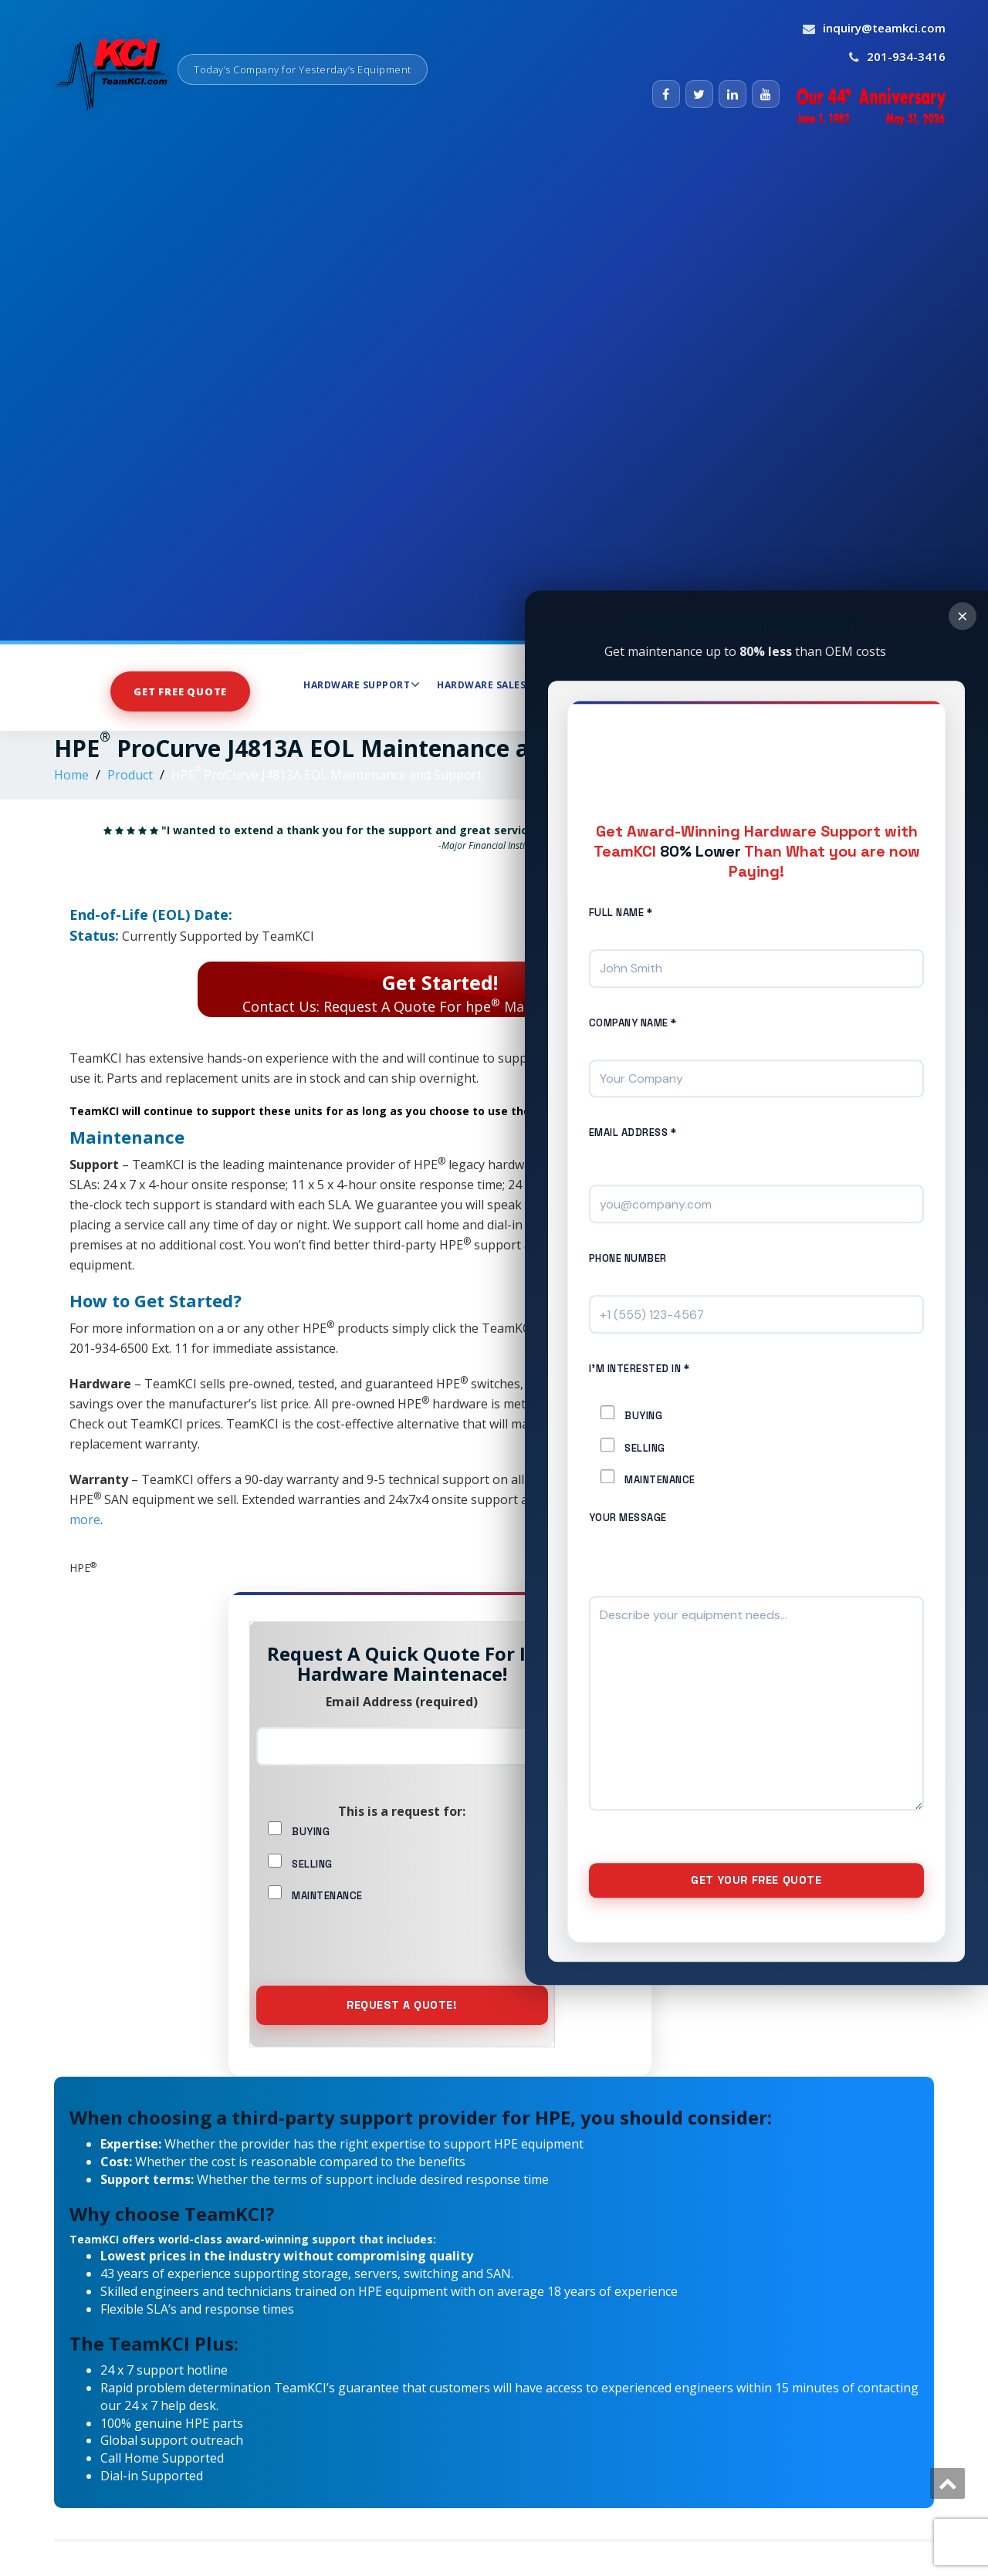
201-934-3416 (906, 56)
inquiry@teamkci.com (884, 27)
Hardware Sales (486, 684)
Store (569, 684)
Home (71, 774)
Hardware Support (361, 684)
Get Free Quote (180, 691)
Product (130, 774)
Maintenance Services (679, 684)
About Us (793, 684)
